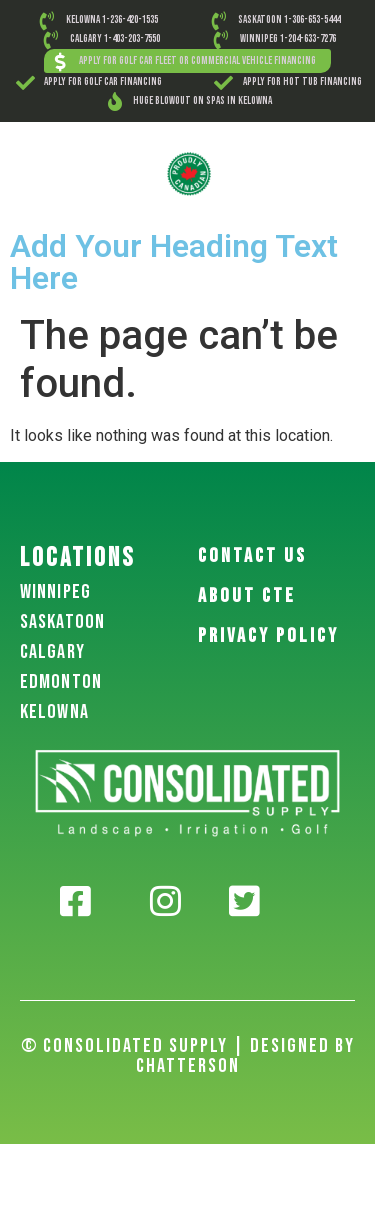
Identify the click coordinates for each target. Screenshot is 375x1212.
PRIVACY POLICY (268, 636)
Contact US (252, 556)
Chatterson (188, 1066)
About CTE (247, 596)
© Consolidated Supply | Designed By (188, 1046)
